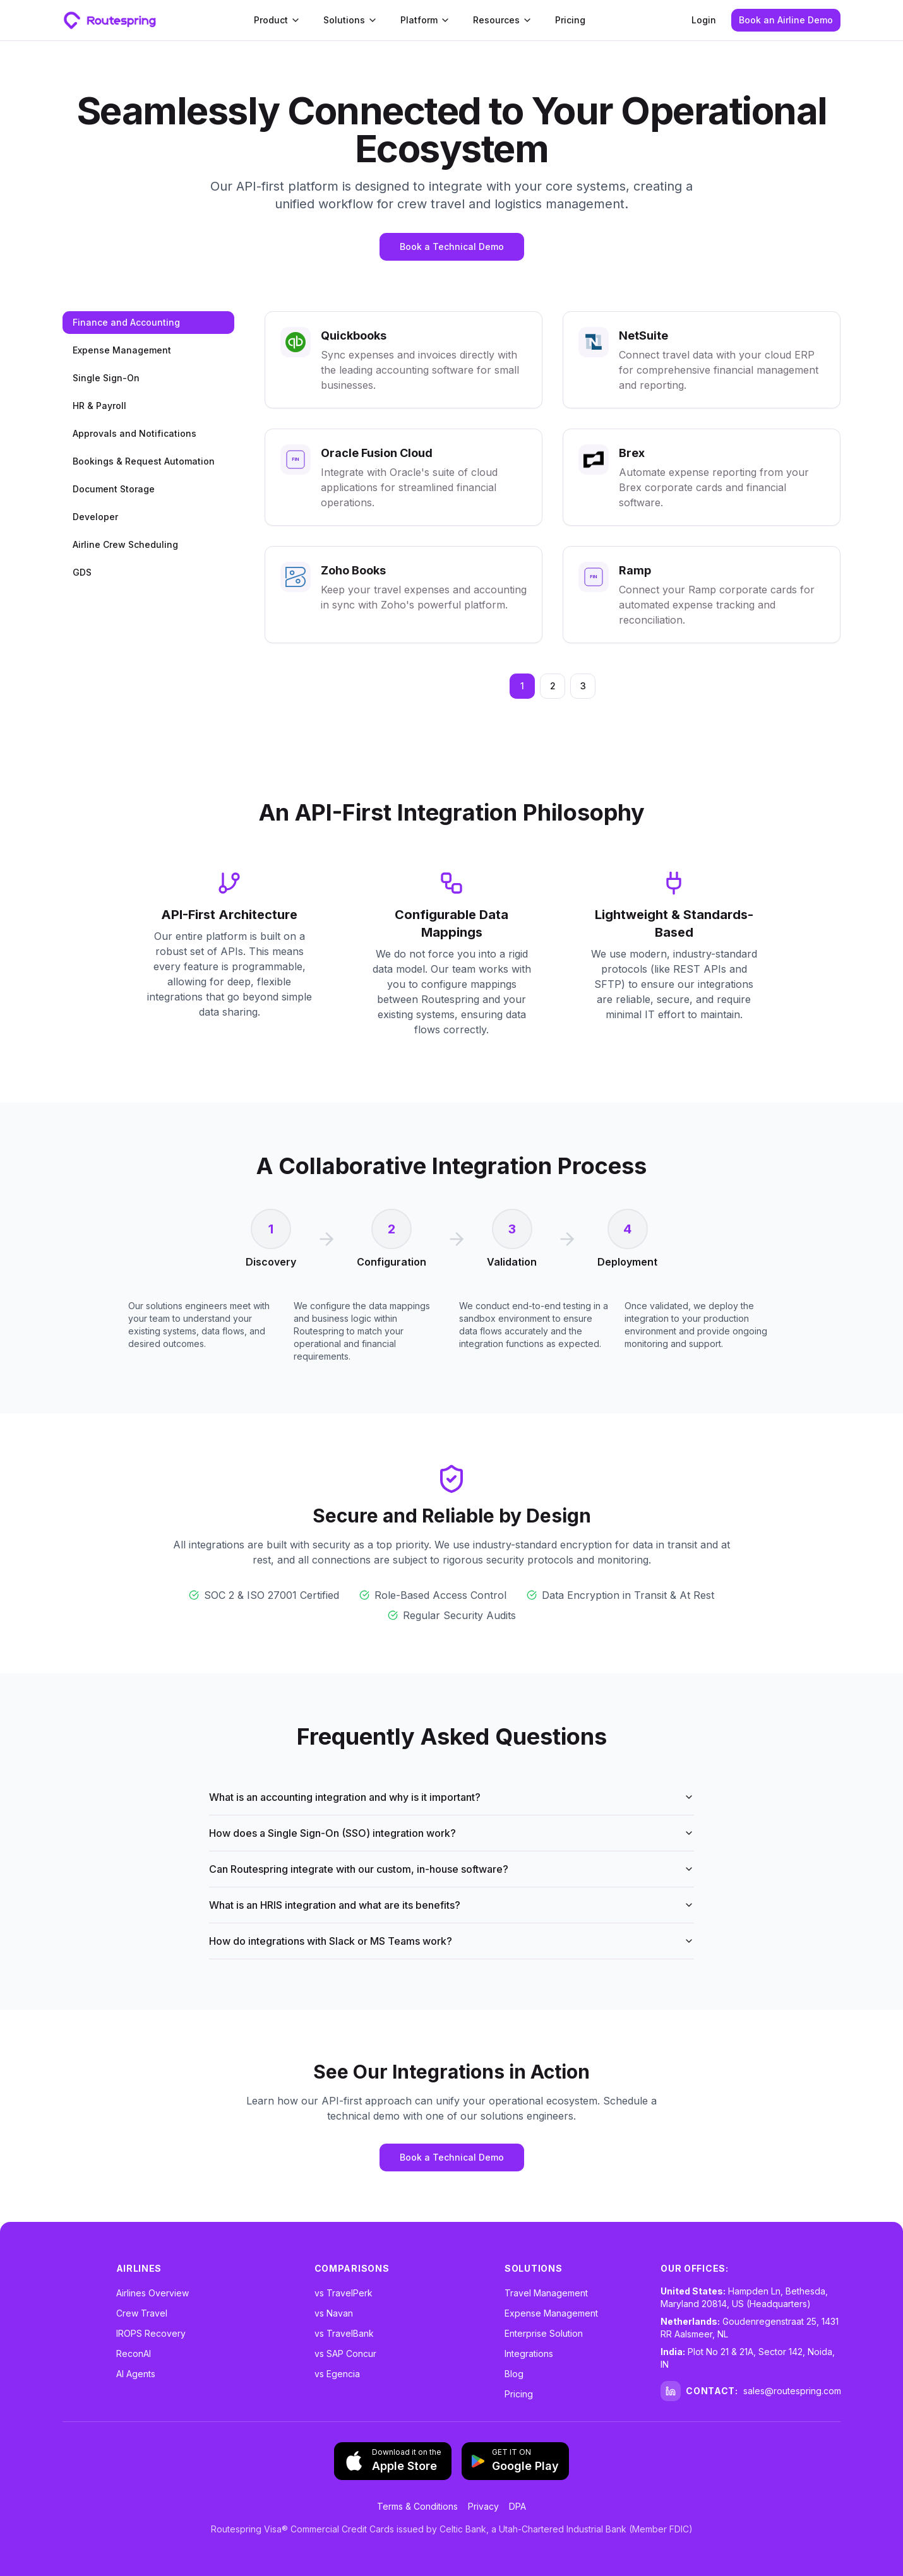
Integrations (529, 2353)
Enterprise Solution (544, 2333)
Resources (502, 20)
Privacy (483, 2506)
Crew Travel (141, 2313)
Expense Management (122, 350)
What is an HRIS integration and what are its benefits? (451, 1905)
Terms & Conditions (417, 2506)
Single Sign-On (106, 377)
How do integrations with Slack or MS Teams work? (451, 1941)
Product (277, 20)
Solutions (350, 20)
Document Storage (114, 489)
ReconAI (133, 2353)
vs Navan (333, 2313)
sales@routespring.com (792, 2390)
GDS (82, 572)
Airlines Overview (152, 2293)
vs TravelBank (344, 2333)
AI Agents (135, 2373)
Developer (95, 516)
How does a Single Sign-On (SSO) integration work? (451, 1833)
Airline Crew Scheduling (125, 544)
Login (703, 20)
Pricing (570, 20)
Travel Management (546, 2293)
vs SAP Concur (345, 2353)
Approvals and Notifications (134, 433)
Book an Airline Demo (786, 20)
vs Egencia (337, 2373)
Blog (514, 2373)
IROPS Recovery (151, 2333)
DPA (517, 2506)
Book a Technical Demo (452, 246)
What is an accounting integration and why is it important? (451, 1797)
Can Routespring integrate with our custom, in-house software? (451, 1869)
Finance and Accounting (126, 322)
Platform (425, 20)
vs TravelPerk (343, 2293)
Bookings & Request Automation (144, 461)
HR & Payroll (99, 405)
